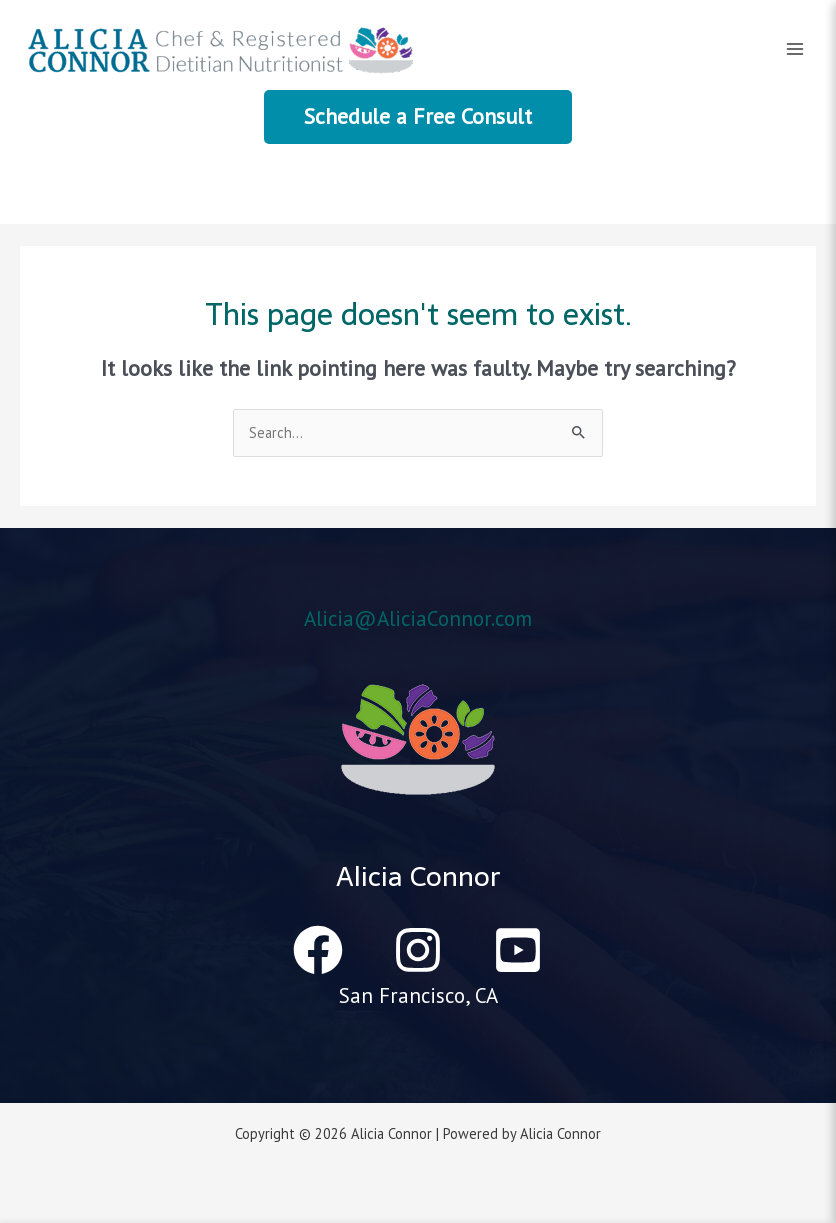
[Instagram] (418, 950)
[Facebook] (318, 950)
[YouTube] (518, 950)
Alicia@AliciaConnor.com (418, 618)
